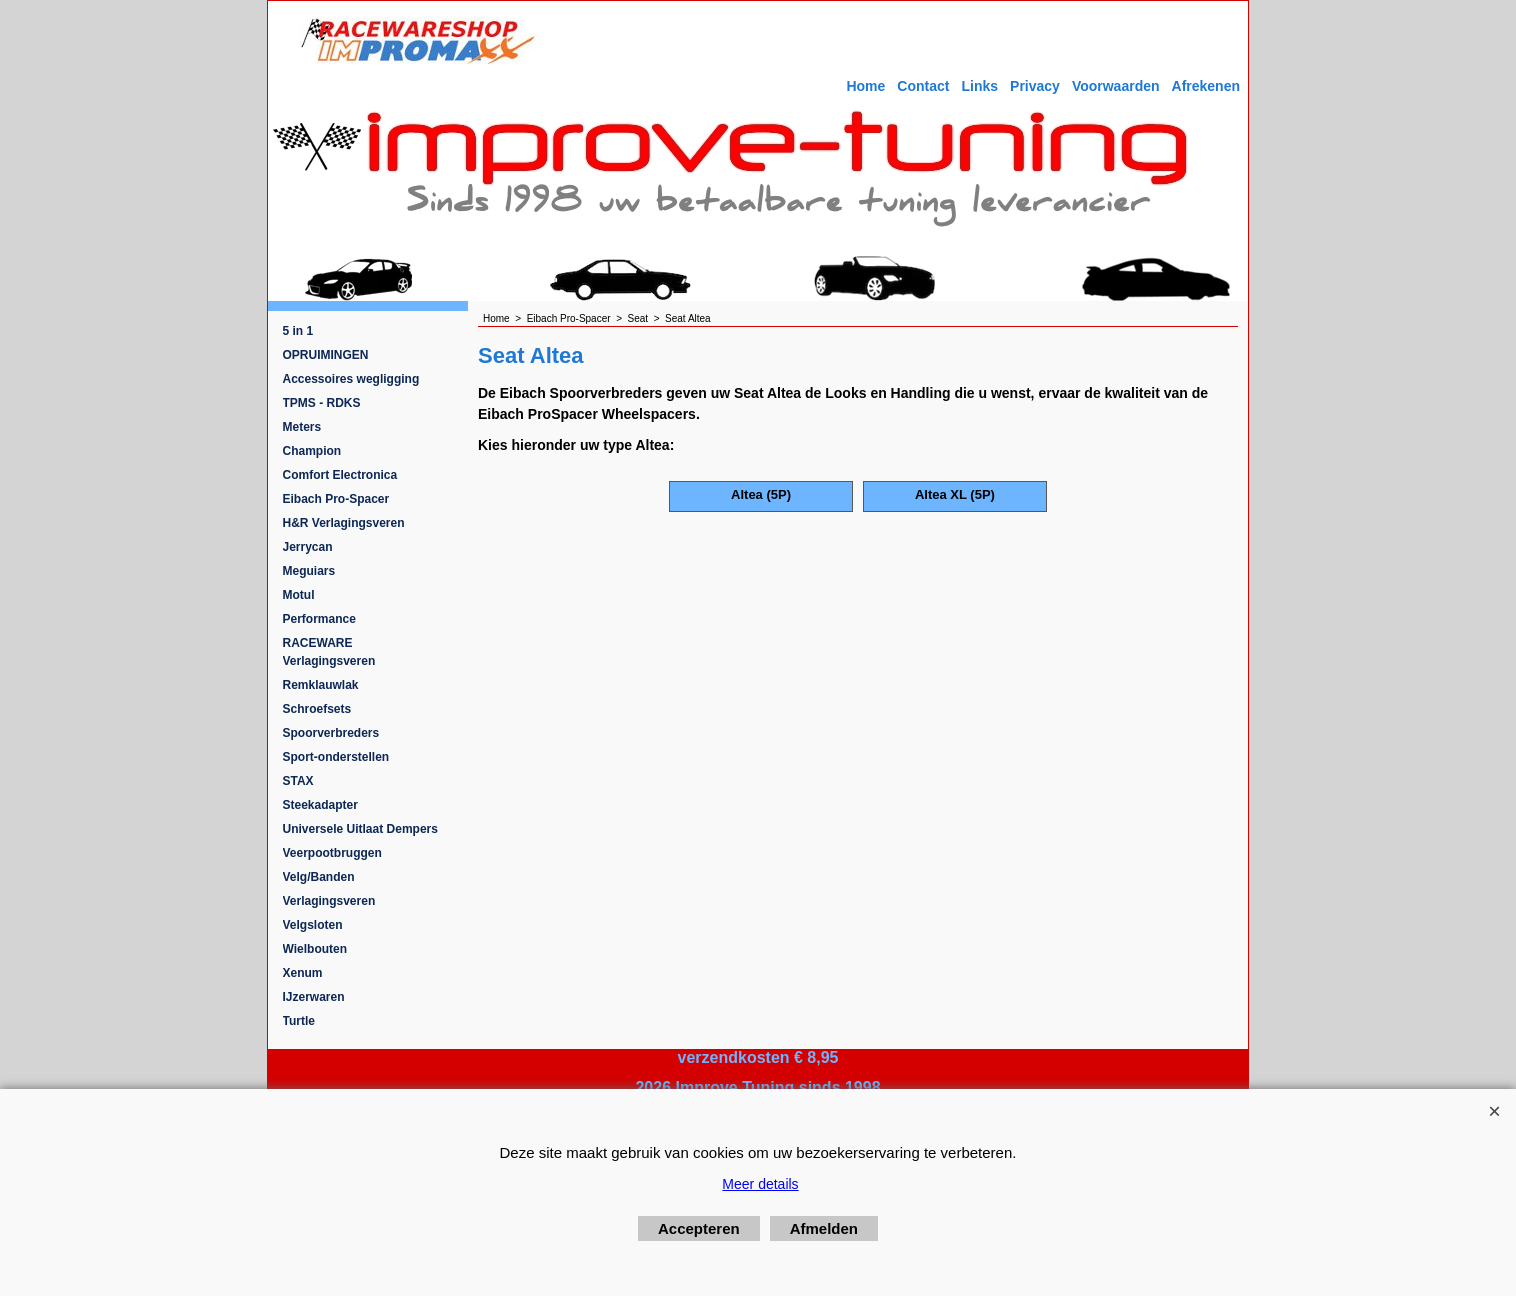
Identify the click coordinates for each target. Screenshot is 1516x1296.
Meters (302, 427)
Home (865, 86)
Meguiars (309, 571)
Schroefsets (317, 709)
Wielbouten (315, 949)
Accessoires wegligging (351, 379)
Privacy (1035, 86)
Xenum (303, 973)
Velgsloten (313, 925)
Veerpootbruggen (332, 853)
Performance (319, 619)
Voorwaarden (1116, 86)
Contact (923, 86)
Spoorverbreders (331, 733)
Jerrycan (308, 547)
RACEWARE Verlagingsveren (329, 652)
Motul (299, 595)
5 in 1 (298, 331)
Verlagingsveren (329, 901)
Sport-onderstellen (336, 757)
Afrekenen (1206, 86)
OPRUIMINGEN (326, 355)
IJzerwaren (314, 997)
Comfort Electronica (340, 475)
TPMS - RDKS (322, 403)
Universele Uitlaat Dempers (360, 829)
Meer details (760, 1184)
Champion (312, 451)
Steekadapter (320, 805)
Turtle (299, 1021)
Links (979, 86)
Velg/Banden (319, 877)
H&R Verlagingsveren (344, 523)
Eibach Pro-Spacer (336, 499)
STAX (298, 781)
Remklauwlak (321, 685)
